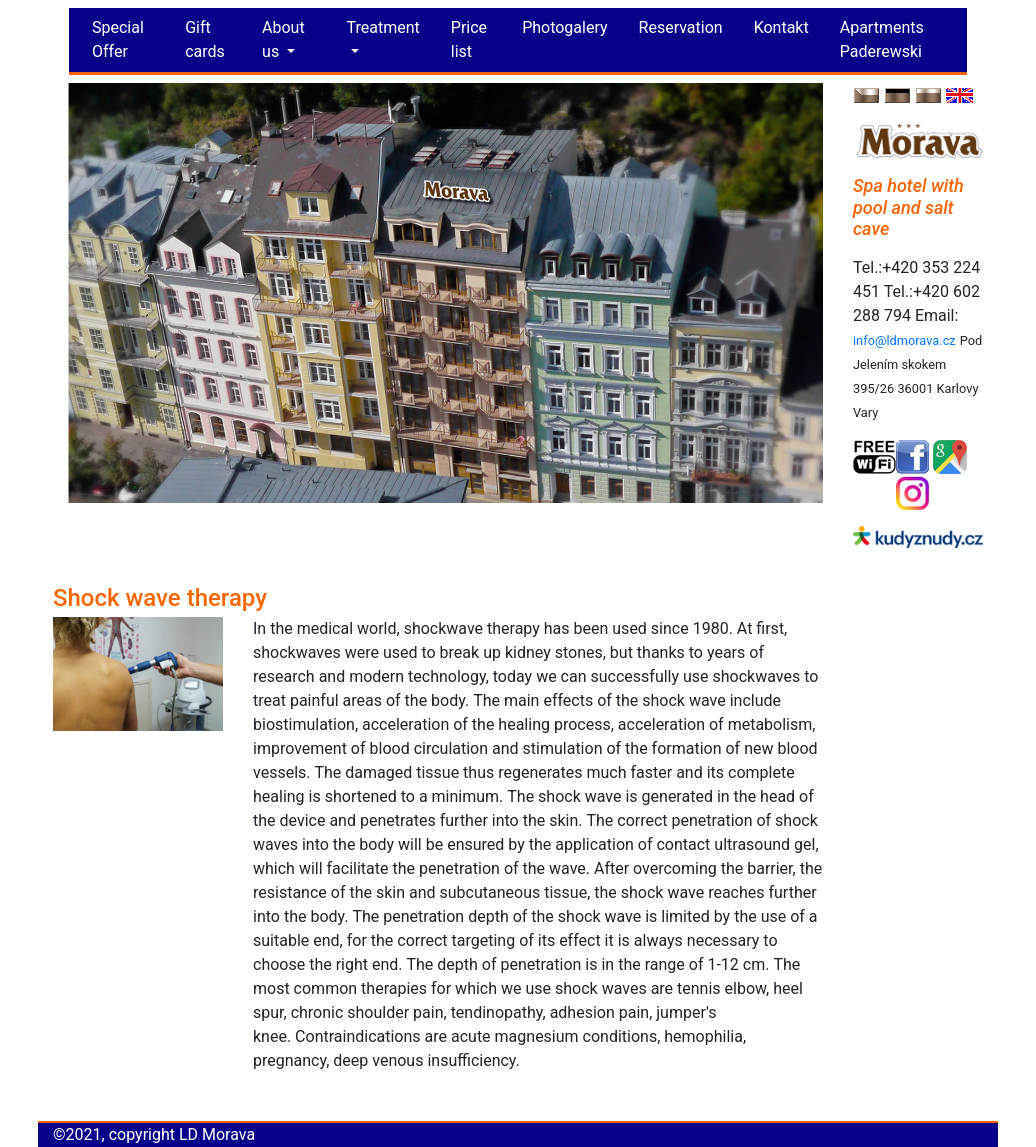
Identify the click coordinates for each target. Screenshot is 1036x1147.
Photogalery (564, 27)
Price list (469, 39)
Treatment (383, 27)
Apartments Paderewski (882, 39)
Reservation (681, 27)
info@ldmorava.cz (904, 340)
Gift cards (205, 39)
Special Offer (118, 39)
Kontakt (781, 27)
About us (283, 39)
